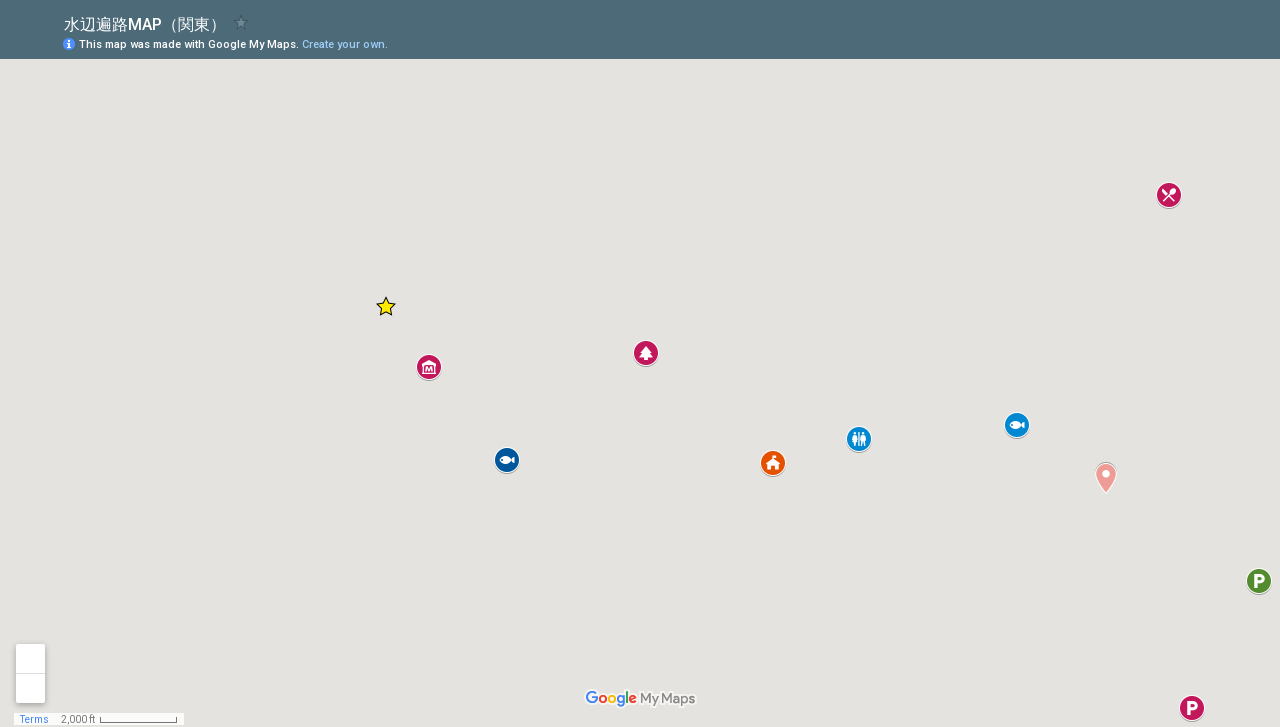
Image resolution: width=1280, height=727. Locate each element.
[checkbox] (241, 22)
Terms (34, 719)
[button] (1185, 43)
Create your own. (345, 44)
